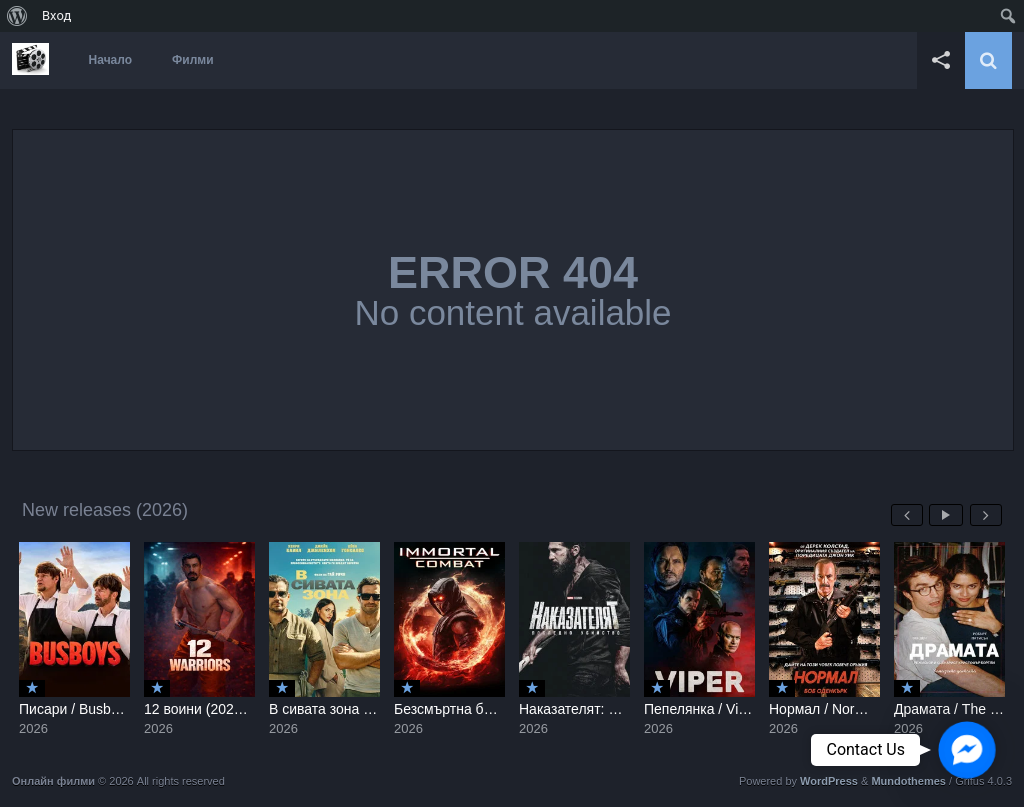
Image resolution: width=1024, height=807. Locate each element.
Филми (193, 60)
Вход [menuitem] (56, 15)
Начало (110, 60)
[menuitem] (17, 16)
